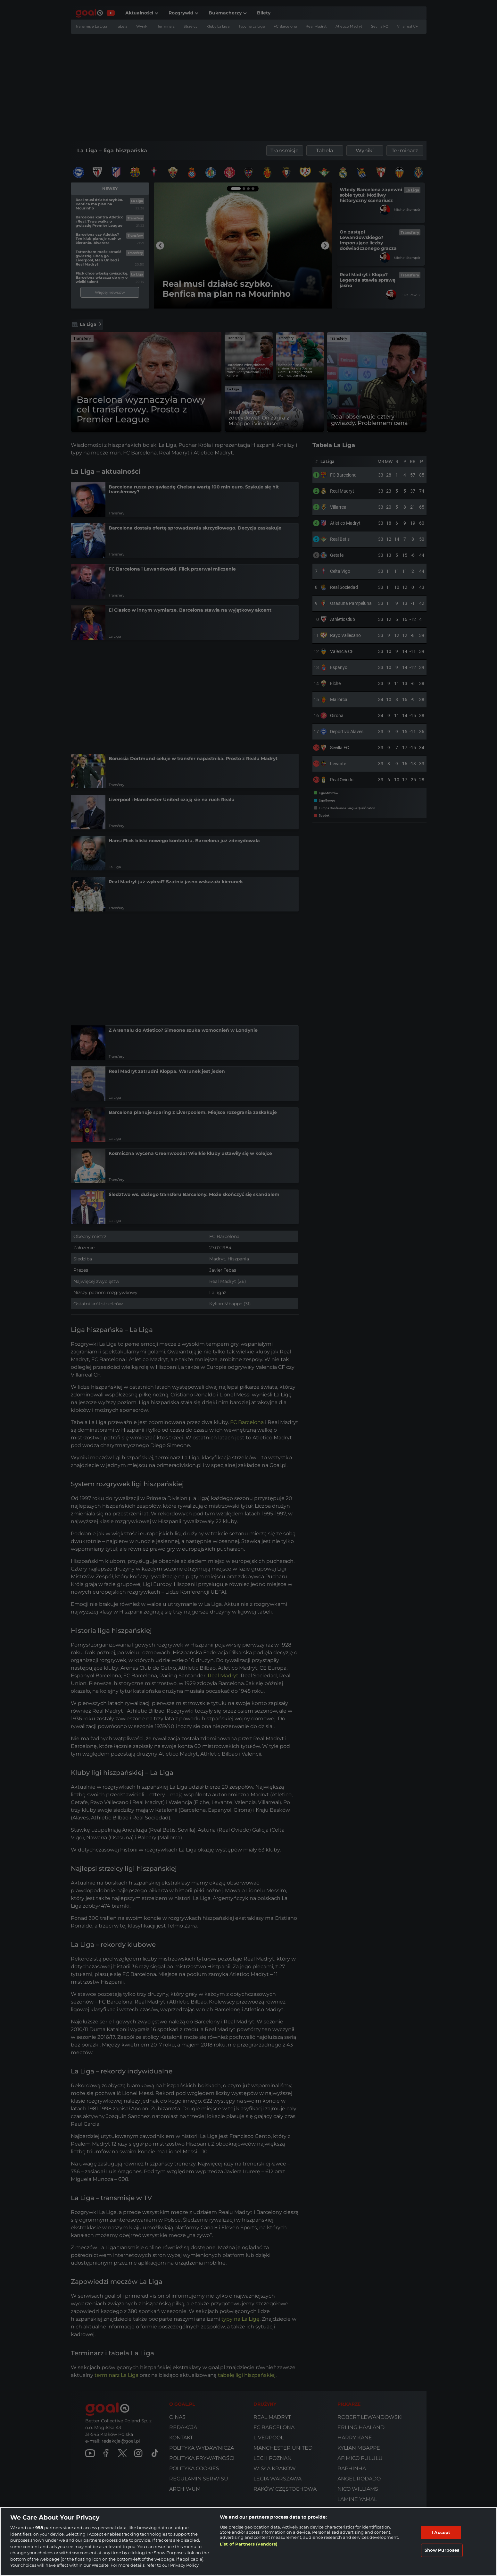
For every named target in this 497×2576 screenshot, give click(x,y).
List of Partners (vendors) (248, 2543)
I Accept (441, 2532)
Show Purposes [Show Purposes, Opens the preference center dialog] (442, 2550)
